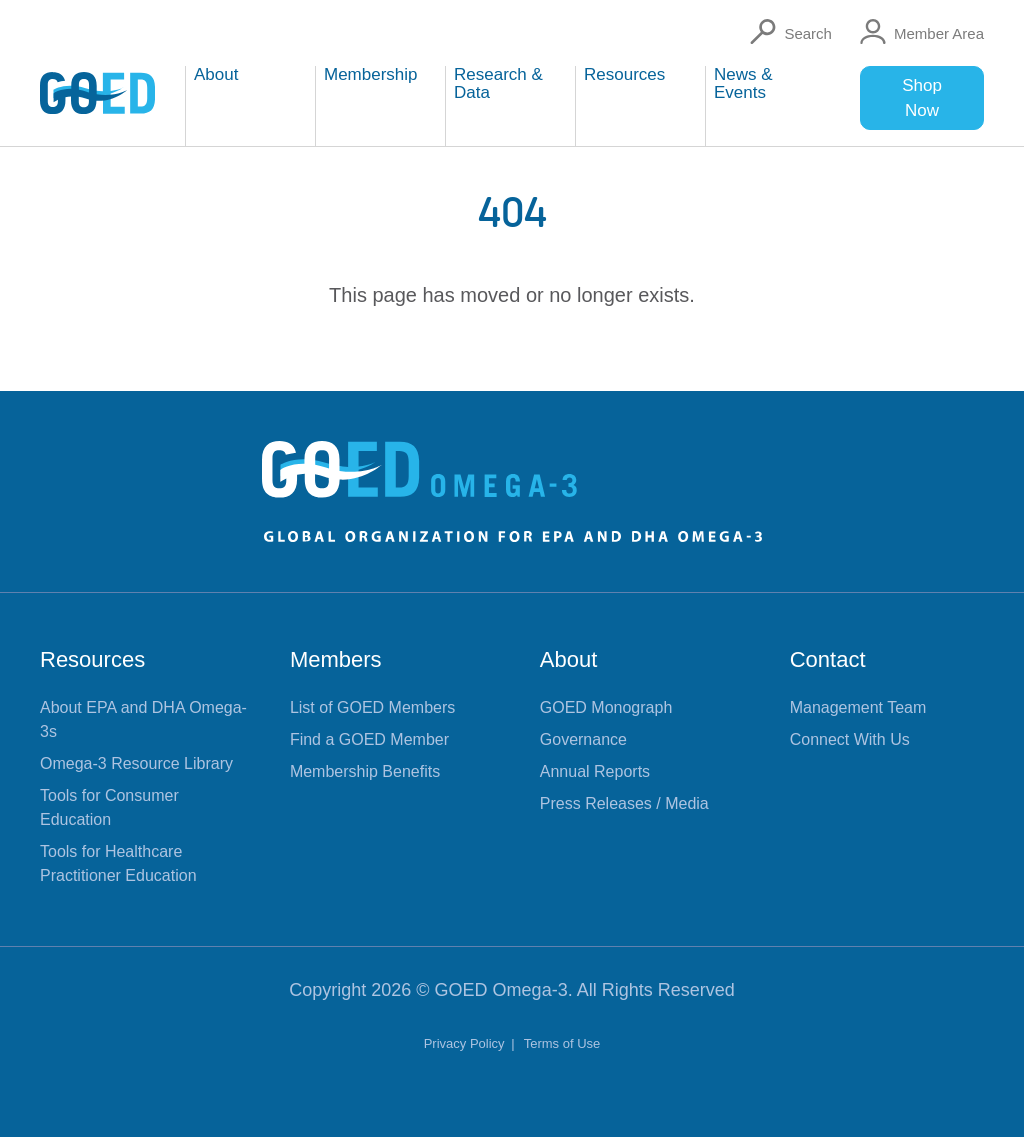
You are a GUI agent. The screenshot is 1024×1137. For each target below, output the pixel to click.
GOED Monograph (606, 707)
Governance (583, 739)
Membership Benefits (365, 771)
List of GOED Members (372, 707)
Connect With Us (850, 739)
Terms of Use (562, 1043)
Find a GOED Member (369, 739)
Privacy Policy (466, 1043)
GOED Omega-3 (501, 990)
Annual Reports (595, 771)
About (569, 659)
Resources (92, 659)
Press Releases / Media (624, 803)
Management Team (858, 707)
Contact (828, 659)
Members (336, 659)
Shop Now (922, 98)
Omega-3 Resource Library (136, 763)
